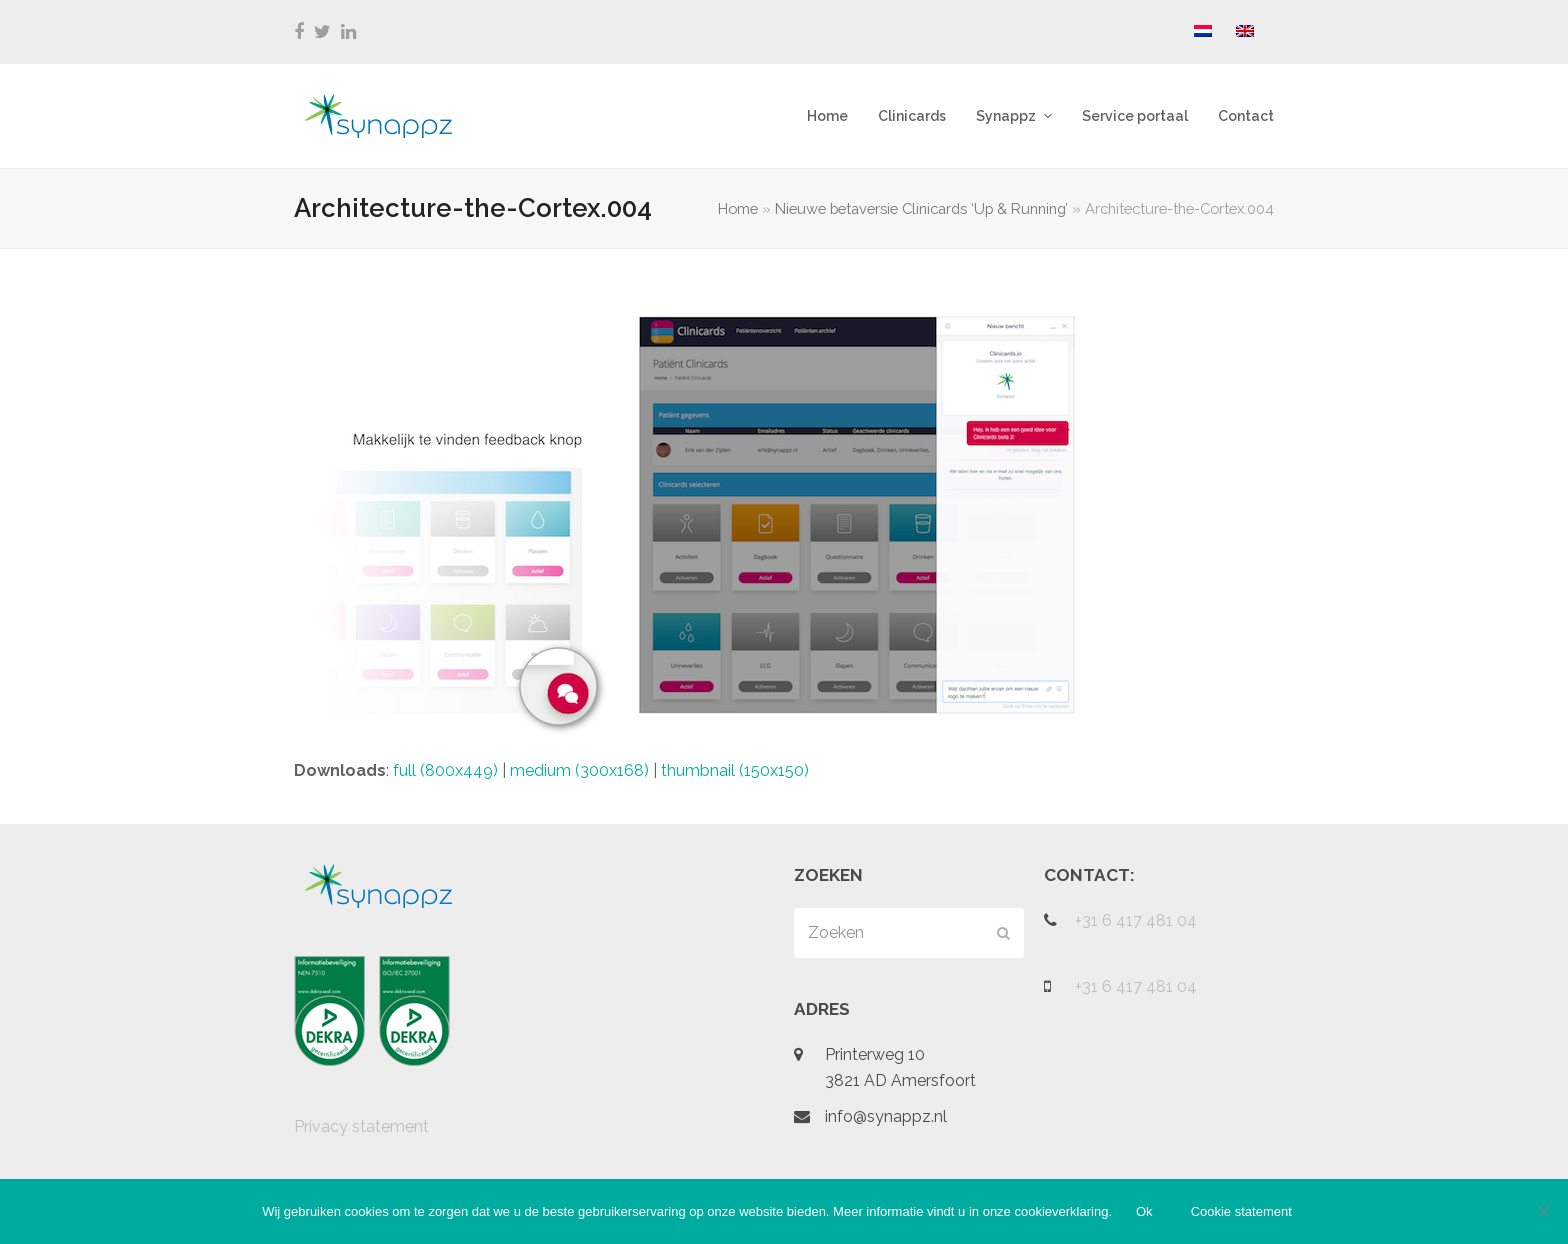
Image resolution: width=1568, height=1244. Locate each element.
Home (738, 208)
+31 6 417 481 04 (1136, 920)
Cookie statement (1241, 1211)
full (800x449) (445, 770)
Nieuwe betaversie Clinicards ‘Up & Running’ (921, 208)
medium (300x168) (579, 770)
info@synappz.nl (886, 1116)
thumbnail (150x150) (735, 770)
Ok (1144, 1211)
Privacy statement (361, 1126)
